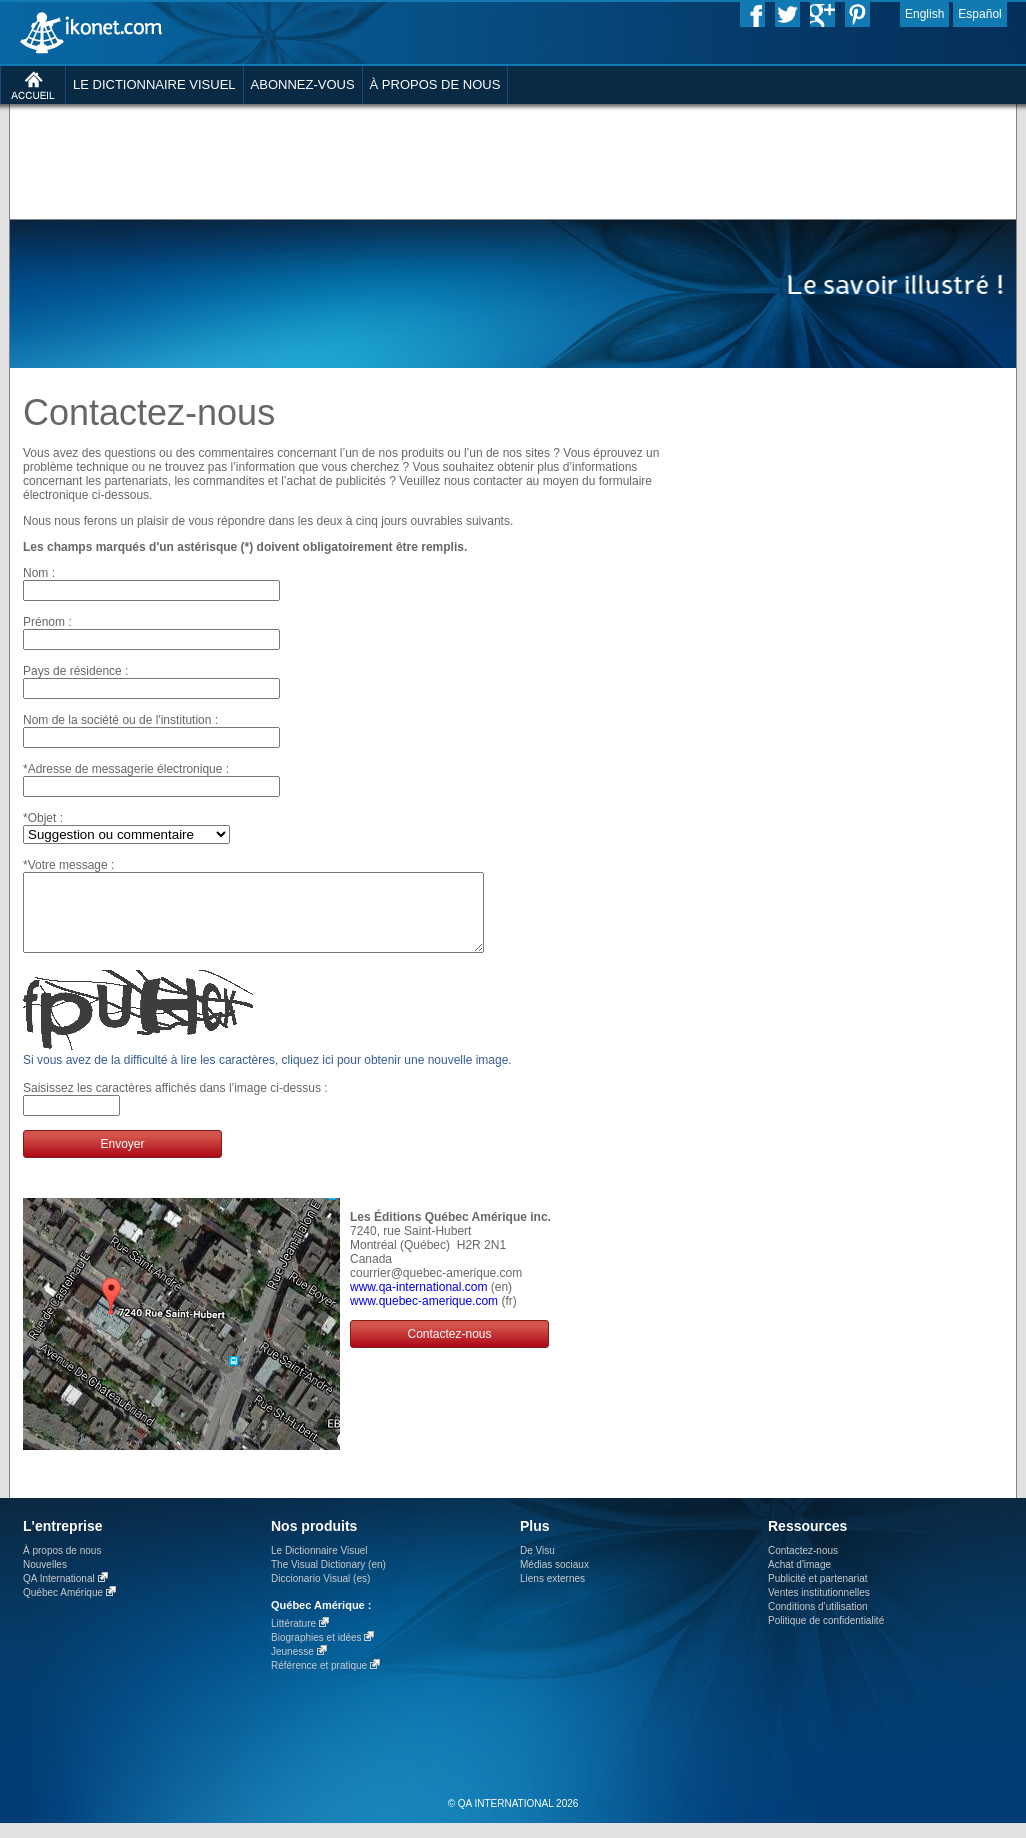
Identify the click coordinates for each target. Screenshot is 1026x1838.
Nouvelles (45, 1579)
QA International (59, 1593)
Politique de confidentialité (826, 1635)
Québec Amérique (63, 1607)
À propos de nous (62, 1565)
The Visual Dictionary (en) (328, 1579)
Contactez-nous (449, 1349)
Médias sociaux (554, 1579)
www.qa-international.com (418, 1302)
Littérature (293, 1638)
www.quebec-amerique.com (424, 1316)
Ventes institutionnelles (819, 1607)
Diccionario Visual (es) (320, 1593)
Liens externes (552, 1593)
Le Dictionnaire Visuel (319, 1565)
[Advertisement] (270, 145)
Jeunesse (292, 1666)
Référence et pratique (319, 1680)
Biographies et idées (316, 1652)
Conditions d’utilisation (818, 1621)
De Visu (537, 1565)
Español (979, 14)
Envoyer (122, 1159)
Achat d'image (799, 1579)
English (924, 14)
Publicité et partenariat (818, 1593)
